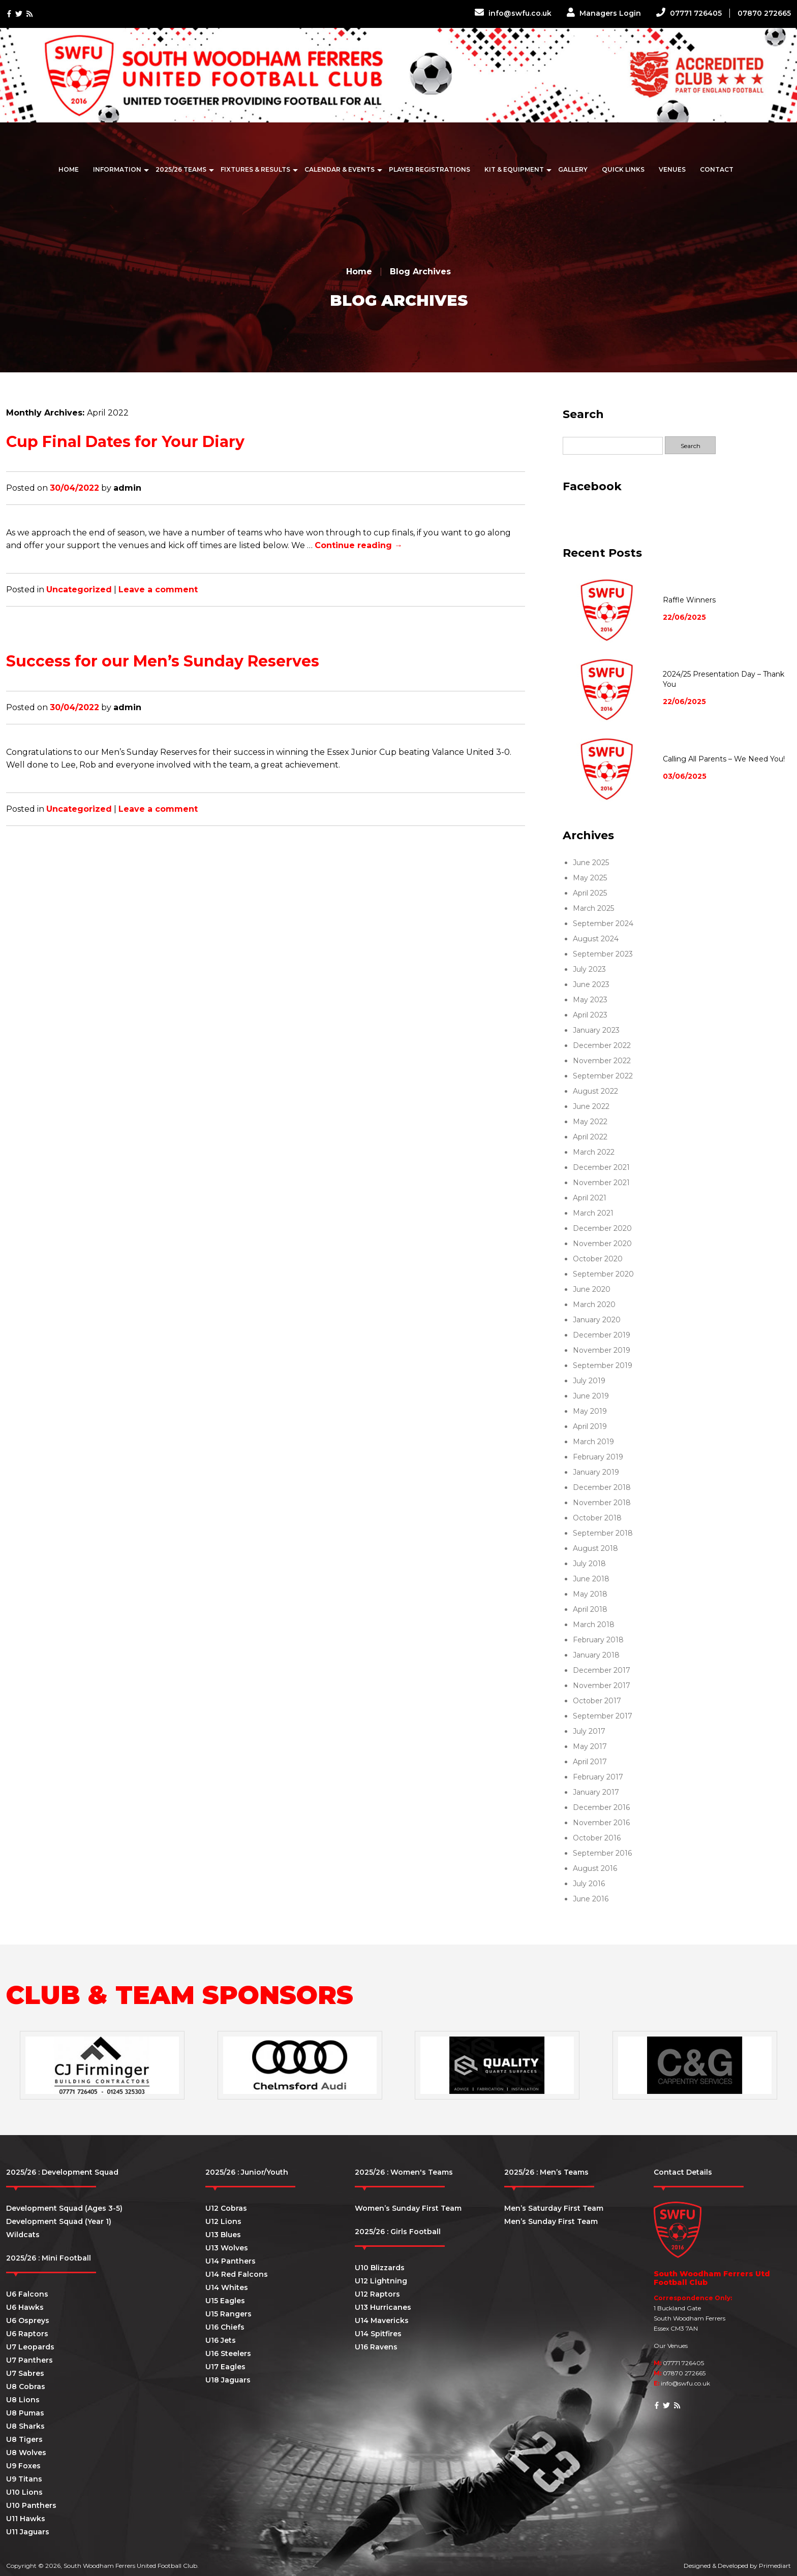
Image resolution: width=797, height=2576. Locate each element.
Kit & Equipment (514, 169)
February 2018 (598, 1639)
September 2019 (602, 1365)
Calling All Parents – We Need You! (724, 759)
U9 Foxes (23, 2465)
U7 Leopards (30, 2346)
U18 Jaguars (228, 2379)
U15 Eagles (225, 2300)
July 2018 (589, 1563)
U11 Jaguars (27, 2531)
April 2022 (590, 1136)
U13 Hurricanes (383, 2307)
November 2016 (601, 1822)
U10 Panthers (31, 2505)
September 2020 (603, 1274)
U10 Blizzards (380, 2267)
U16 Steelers (228, 2353)
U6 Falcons (27, 2294)
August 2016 (595, 1868)
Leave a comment (158, 589)
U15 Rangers (228, 2313)
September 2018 (603, 1533)
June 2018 (591, 1578)
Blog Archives (420, 271)
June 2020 (591, 1289)
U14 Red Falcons (236, 2274)
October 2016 (597, 1837)
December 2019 (601, 1335)
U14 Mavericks (382, 2320)
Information (117, 169)
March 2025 (593, 908)
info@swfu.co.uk (513, 13)
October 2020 (598, 1258)
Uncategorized (79, 589)
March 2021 (593, 1213)
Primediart (775, 2565)
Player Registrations (429, 169)
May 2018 (590, 1594)
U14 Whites (226, 2287)
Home (68, 169)
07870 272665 (764, 13)
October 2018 (597, 1517)
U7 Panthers (29, 2360)
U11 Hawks (25, 2518)
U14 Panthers (230, 2261)
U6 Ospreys (27, 2320)
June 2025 (591, 862)
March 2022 (594, 1152)
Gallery (573, 169)
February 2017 (598, 1777)
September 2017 (602, 1716)
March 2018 (594, 1624)
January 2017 (596, 1792)
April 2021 (589, 1197)
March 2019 (593, 1441)
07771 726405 (689, 13)
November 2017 (601, 1685)
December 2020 (602, 1228)
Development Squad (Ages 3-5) (64, 2208)
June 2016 (590, 1898)
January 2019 (596, 1472)
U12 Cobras (226, 2208)
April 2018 (590, 1609)
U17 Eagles (225, 2366)
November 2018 (602, 1502)
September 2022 (603, 1075)
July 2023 (589, 969)
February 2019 (598, 1456)
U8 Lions (23, 2399)
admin (127, 488)
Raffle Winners (689, 600)
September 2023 (603, 954)
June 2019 (591, 1396)
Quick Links (623, 169)
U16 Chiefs (224, 2327)
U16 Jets (220, 2340)
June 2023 (591, 984)
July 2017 (589, 1731)
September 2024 (603, 923)
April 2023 (590, 1015)
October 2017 (597, 1700)
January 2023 (596, 1030)
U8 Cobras (25, 2386)
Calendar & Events (339, 169)
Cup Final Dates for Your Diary (125, 441)
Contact (716, 169)
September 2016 (602, 1853)
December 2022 (602, 1045)
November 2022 (602, 1060)
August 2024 (596, 938)
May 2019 (590, 1411)
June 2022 (591, 1106)
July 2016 (589, 1883)
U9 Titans (24, 2479)
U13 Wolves (226, 2247)
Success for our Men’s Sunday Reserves (162, 661)
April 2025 (590, 893)
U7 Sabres (25, 2373)
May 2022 (590, 1121)
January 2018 (596, 1655)
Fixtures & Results (255, 169)
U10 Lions (24, 2492)
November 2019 (601, 1350)
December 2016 (601, 1807)
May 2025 (590, 877)
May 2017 (590, 1746)
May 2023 (590, 999)
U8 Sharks (25, 2426)
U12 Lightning (381, 2280)
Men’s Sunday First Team (551, 2221)
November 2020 (602, 1243)
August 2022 (595, 1091)
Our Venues (671, 2345)
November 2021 (601, 1182)
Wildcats (23, 2234)
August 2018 (595, 1548)
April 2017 (590, 1761)
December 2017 (601, 1670)
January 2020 (597, 1319)
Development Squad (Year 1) (58, 2221)
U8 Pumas (25, 2413)
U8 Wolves (26, 2452)
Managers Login (604, 13)
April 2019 (590, 1426)
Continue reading (359, 545)
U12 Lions (223, 2221)
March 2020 (594, 1304)
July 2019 (589, 1380)
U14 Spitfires (378, 2333)
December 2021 (601, 1167)
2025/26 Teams (181, 169)
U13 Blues (223, 2234)
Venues (672, 169)
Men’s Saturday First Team (553, 2208)
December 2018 (602, 1487)
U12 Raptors (377, 2294)
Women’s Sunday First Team (408, 2208)
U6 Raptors (27, 2333)
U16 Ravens (376, 2346)
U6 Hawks (25, 2307)
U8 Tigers (24, 2439)
